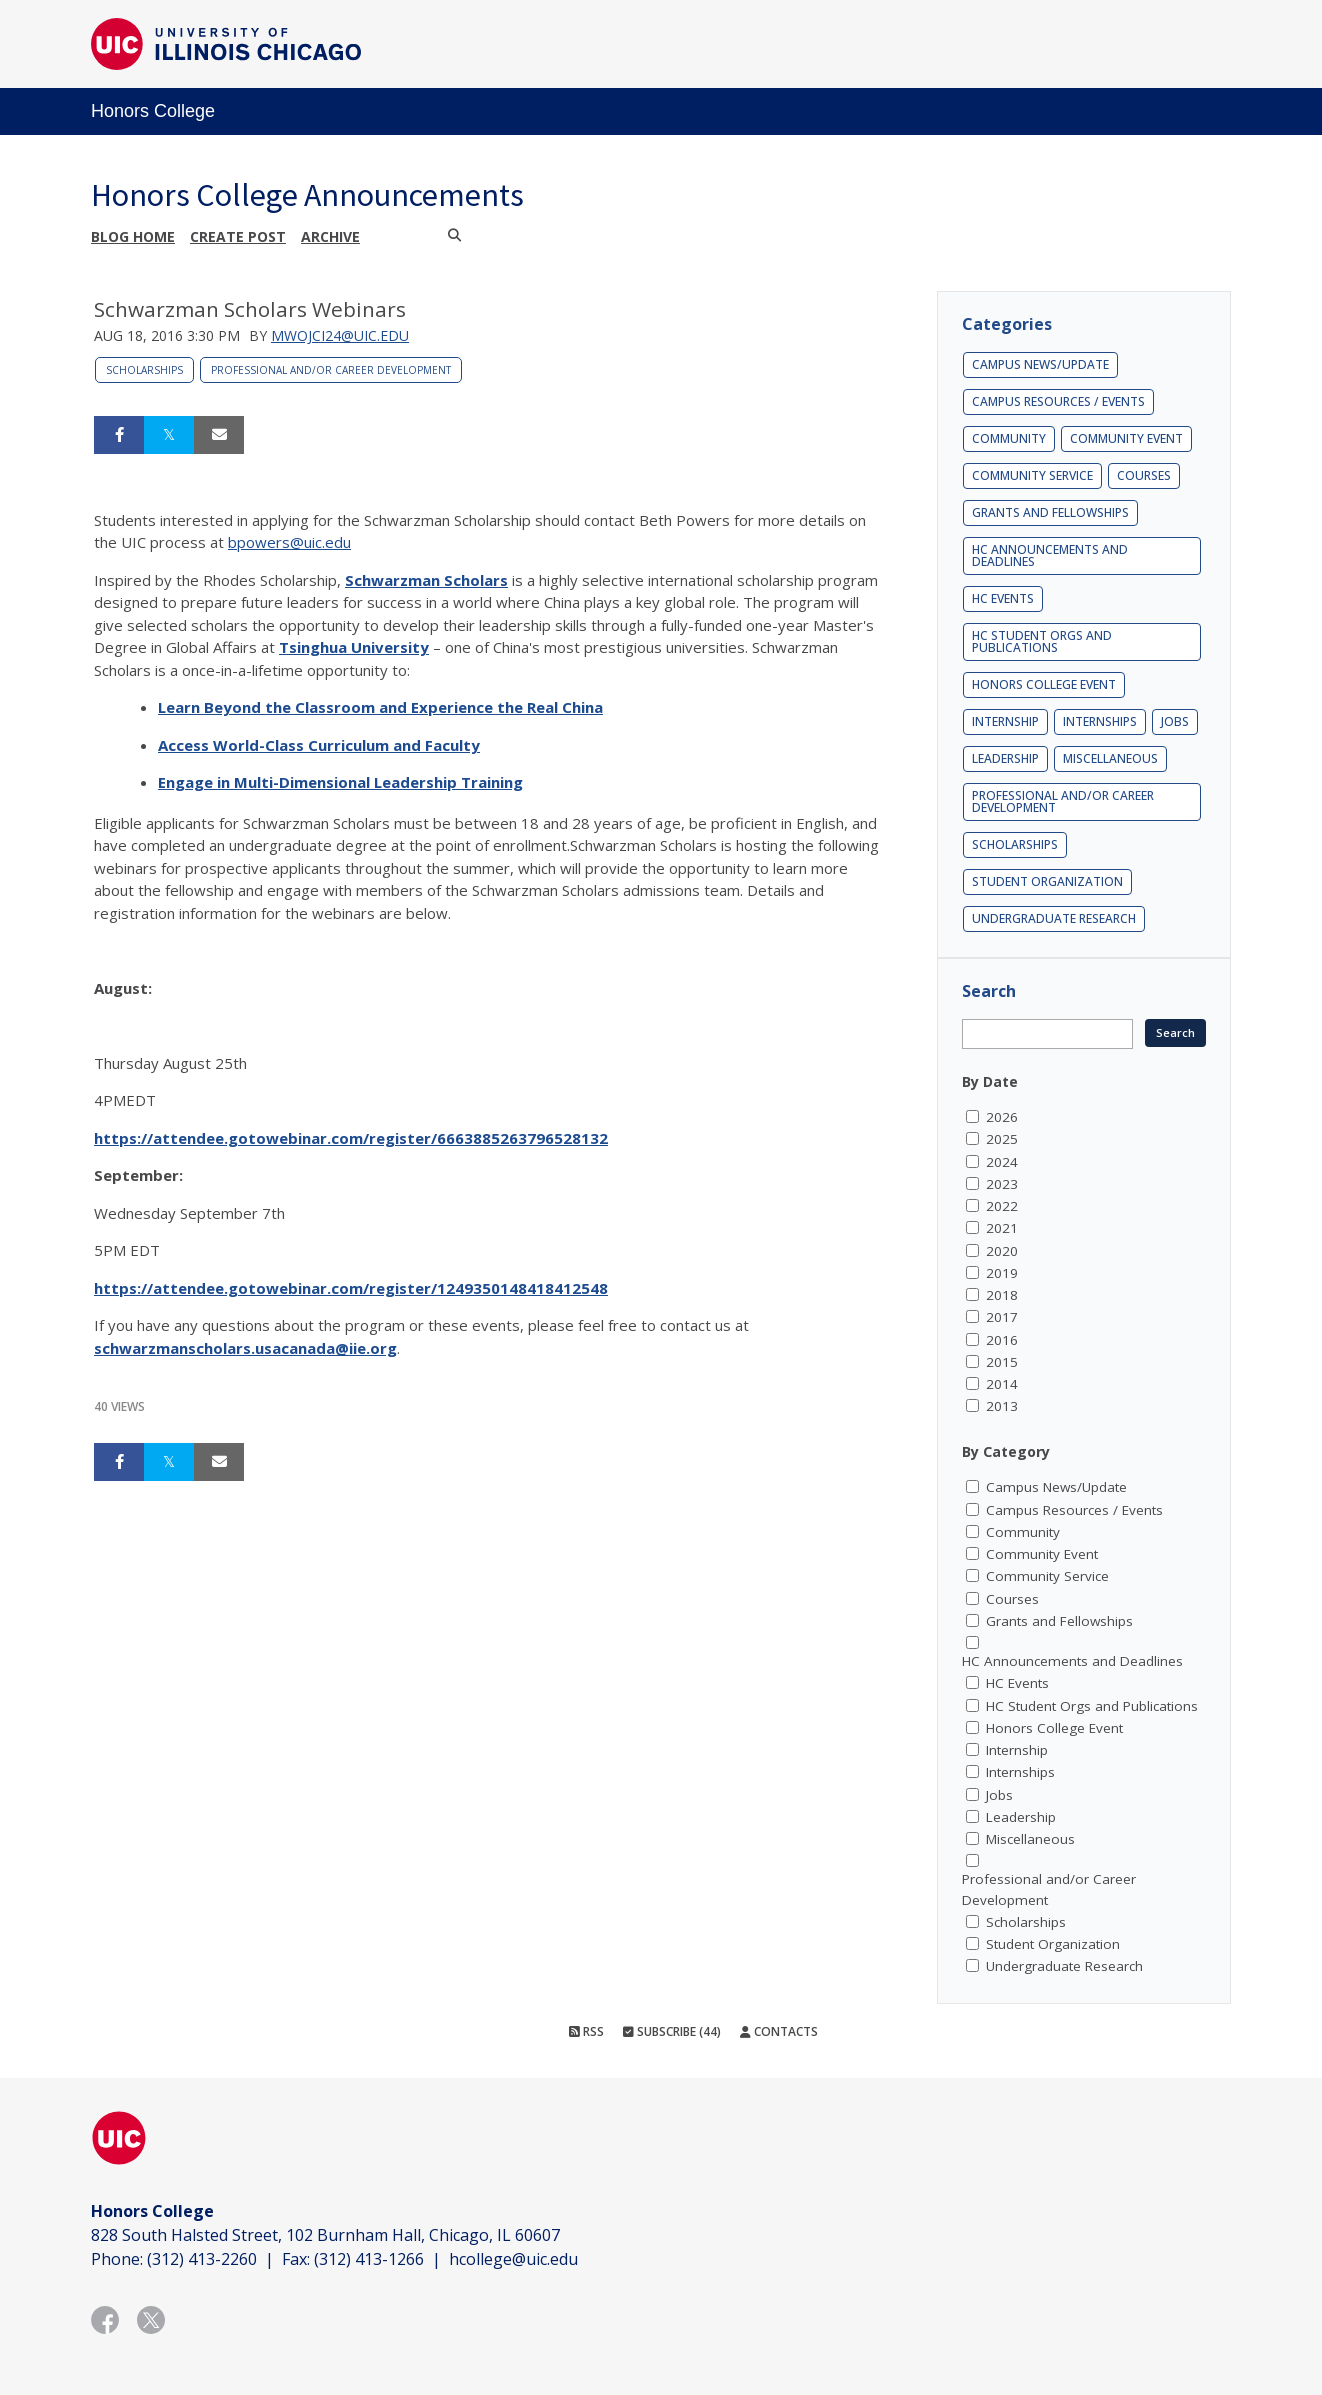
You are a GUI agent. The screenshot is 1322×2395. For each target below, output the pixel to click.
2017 (1002, 1317)
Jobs (1175, 721)
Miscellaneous (1110, 758)
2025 (1002, 1139)
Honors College (153, 111)
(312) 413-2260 (202, 2259)
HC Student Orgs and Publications (1042, 641)
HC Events (1003, 598)
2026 (1002, 1117)
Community (1009, 438)
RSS (586, 2031)
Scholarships (144, 370)
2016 (1002, 1340)
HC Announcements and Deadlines (1050, 555)
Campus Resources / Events (1058, 401)
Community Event (1126, 438)
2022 (1002, 1206)
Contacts (779, 2031)
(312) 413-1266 (369, 2259)
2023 (1002, 1184)
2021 (1002, 1228)
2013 (1002, 1406)
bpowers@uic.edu (289, 542)
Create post (238, 236)
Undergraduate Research (1054, 918)
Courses (1144, 475)
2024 (1002, 1162)
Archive (330, 236)
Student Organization (1047, 881)
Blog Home (133, 236)
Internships (1100, 721)
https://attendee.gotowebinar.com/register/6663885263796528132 (351, 1138)
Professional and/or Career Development (331, 370)
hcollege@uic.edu (513, 2259)
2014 (1002, 1384)
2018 (1002, 1295)
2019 (1002, 1273)
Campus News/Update (1040, 364)
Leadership (1005, 758)
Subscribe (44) (672, 2031)
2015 (1002, 1362)
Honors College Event (1044, 684)
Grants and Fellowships (1050, 512)
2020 (1002, 1251)
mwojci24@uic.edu (340, 335)
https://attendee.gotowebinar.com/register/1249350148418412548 (351, 1288)
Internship (1005, 721)
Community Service (1032, 475)
